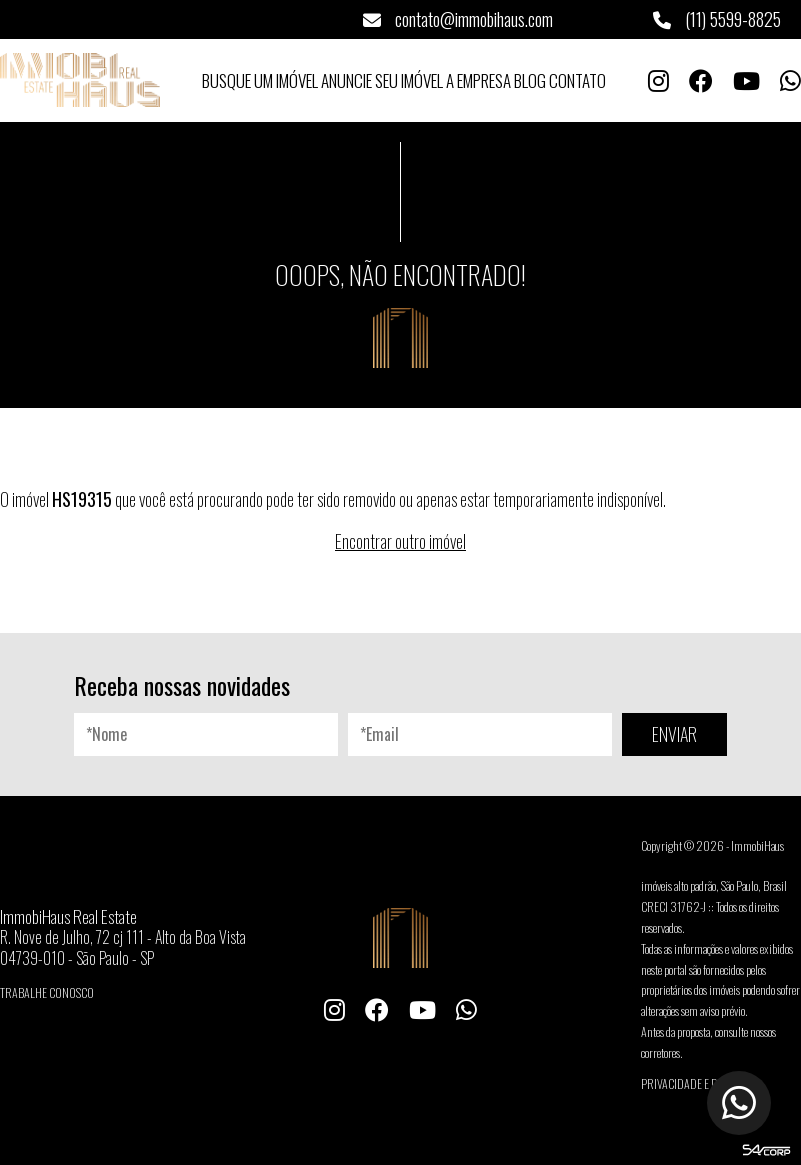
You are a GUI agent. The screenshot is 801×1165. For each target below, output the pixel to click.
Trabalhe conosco (47, 992)
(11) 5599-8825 (717, 19)
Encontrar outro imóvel (400, 541)
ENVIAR (674, 734)
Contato (577, 80)
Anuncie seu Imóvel (382, 80)
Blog (530, 80)
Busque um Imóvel (260, 80)
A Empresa (478, 80)
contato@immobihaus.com (458, 19)
